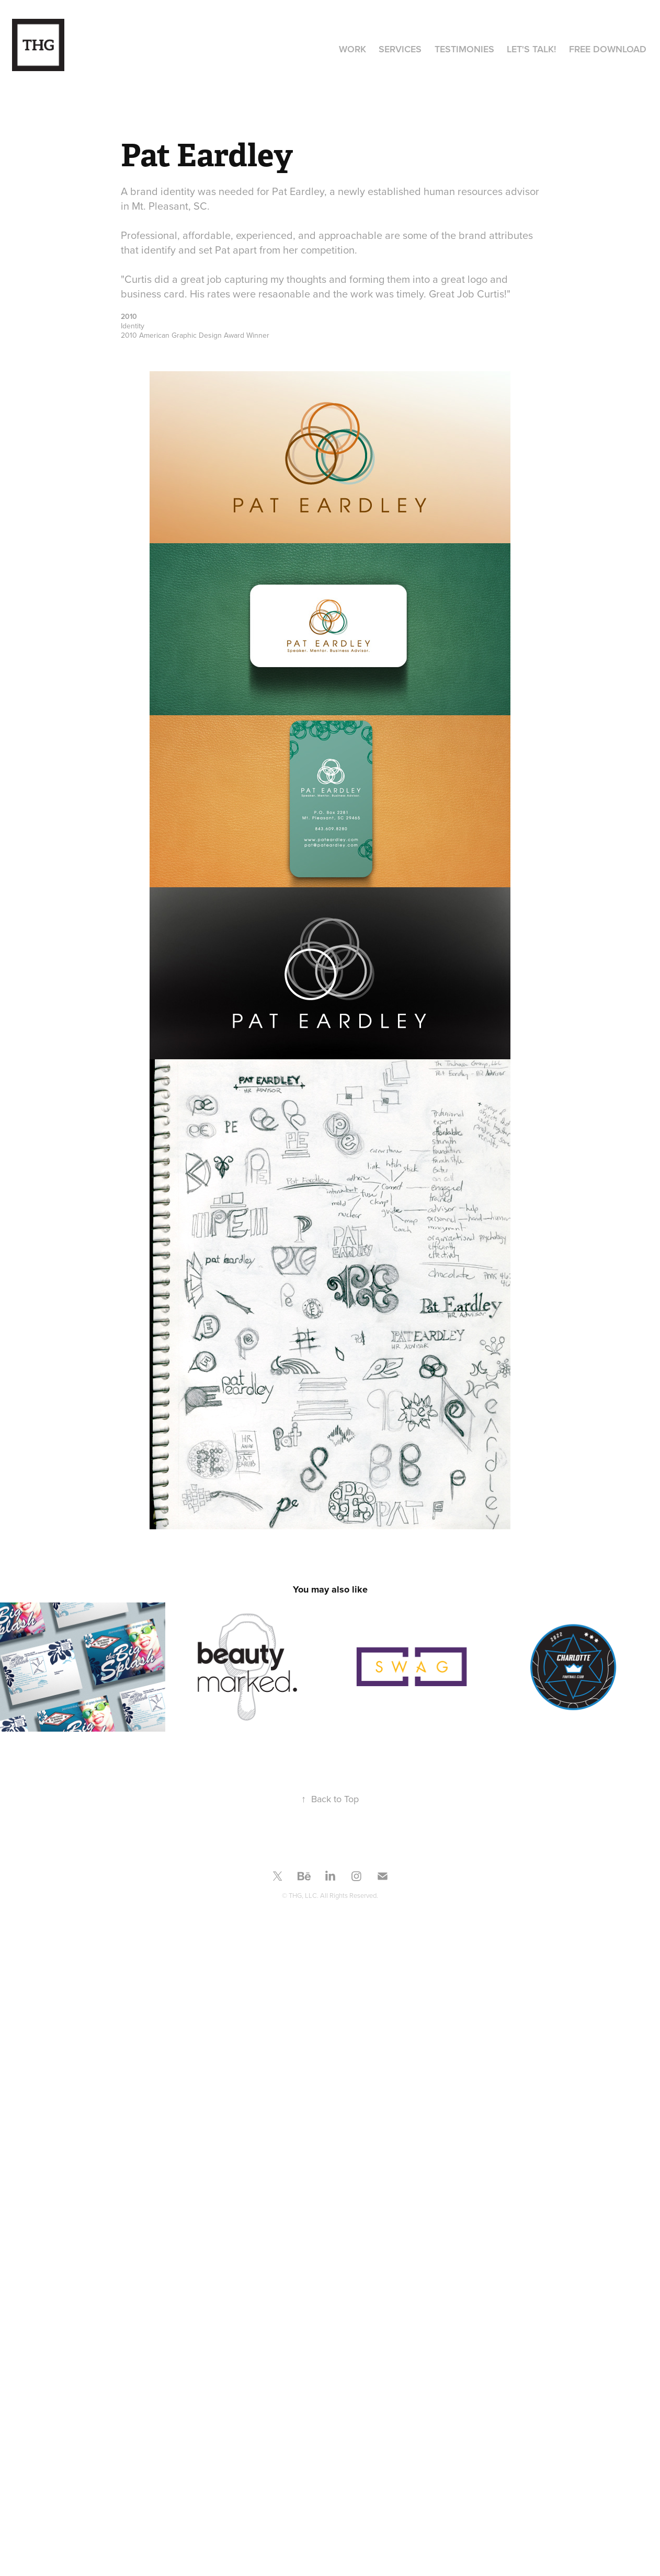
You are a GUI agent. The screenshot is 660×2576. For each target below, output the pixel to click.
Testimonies (464, 48)
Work (352, 48)
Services (400, 48)
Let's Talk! (531, 48)
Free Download (607, 48)
